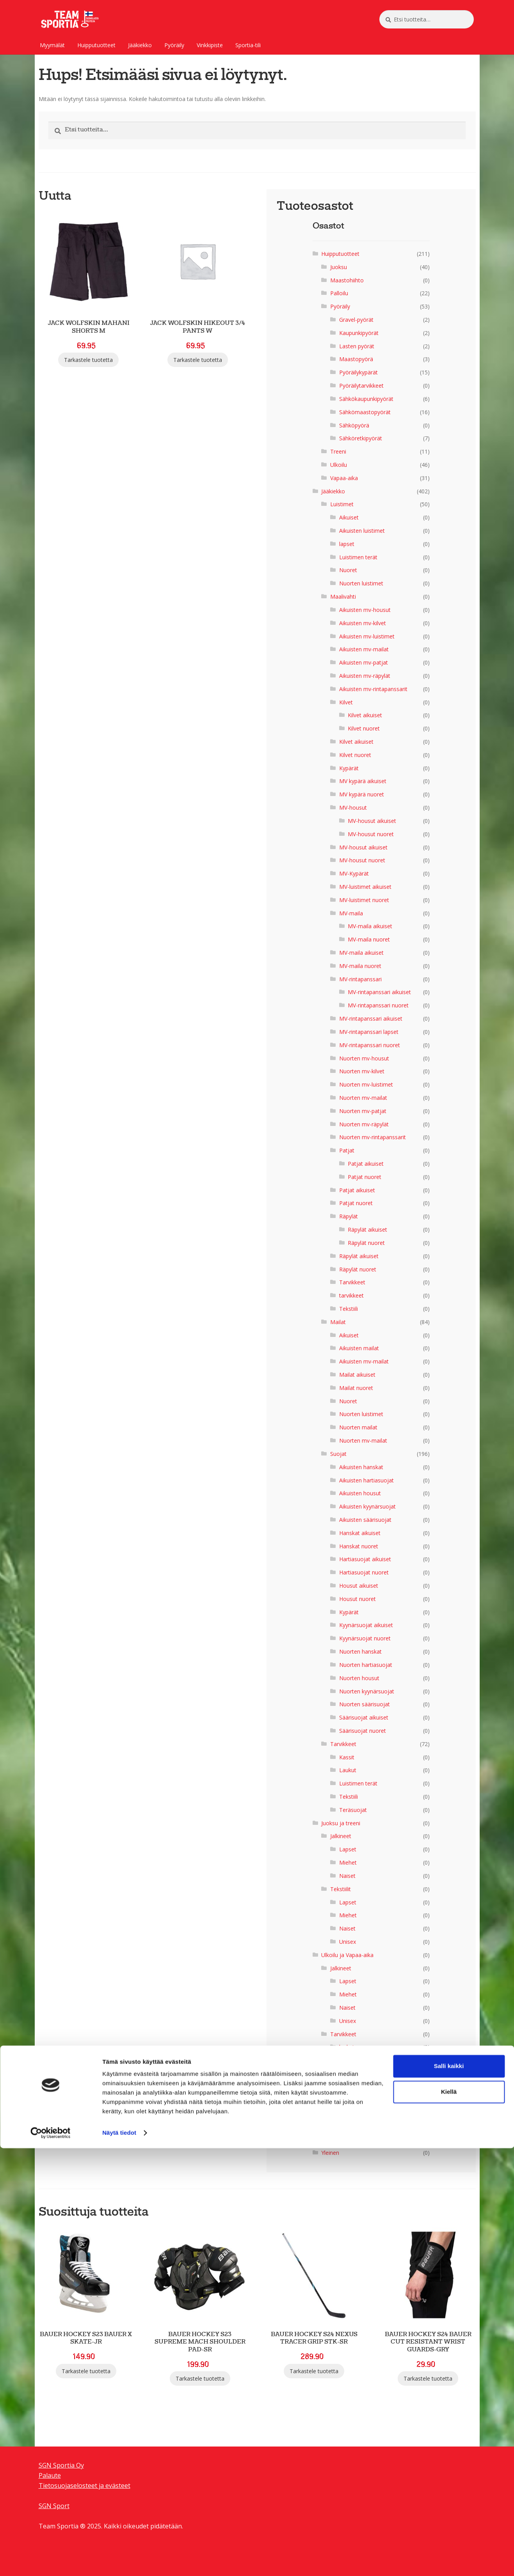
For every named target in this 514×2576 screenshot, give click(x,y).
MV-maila (351, 913)
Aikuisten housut (360, 1493)
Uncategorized (339, 2139)
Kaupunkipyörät (359, 333)
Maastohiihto (347, 280)
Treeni (338, 451)
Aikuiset (349, 517)
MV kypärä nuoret (361, 794)
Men (344, 2100)
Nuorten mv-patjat (362, 1111)
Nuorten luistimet (361, 583)
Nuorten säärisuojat (364, 1704)
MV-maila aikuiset (370, 926)
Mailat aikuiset (357, 1374)
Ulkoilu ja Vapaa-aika (347, 1955)
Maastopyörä (356, 359)
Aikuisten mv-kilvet (362, 623)
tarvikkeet (351, 1295)
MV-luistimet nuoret (364, 900)
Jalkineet (340, 1836)
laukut (346, 2047)
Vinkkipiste (210, 45)
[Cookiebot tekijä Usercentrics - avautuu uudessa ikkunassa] (50, 2561)
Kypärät (349, 768)
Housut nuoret (357, 1599)
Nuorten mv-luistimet (366, 1084)
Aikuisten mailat (359, 1348)
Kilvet (346, 702)
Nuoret (348, 570)
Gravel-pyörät (356, 319)
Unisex (347, 1941)
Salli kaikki (449, 2494)
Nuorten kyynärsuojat (366, 1691)
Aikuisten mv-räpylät (364, 675)
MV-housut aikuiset (372, 820)
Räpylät (348, 1216)
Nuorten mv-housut (364, 1058)
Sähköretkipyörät (360, 438)
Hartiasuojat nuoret (364, 1572)
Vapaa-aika (344, 478)
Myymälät (52, 45)
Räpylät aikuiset (367, 1229)
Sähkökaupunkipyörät (366, 398)
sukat (346, 2060)
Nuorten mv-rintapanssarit (372, 1137)
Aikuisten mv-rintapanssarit (373, 689)
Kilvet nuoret (364, 728)
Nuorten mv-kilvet (361, 1071)
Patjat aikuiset (366, 1163)
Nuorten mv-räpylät (364, 1124)
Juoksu (338, 267)
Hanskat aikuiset (360, 1533)
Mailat (338, 1322)
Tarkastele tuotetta (88, 359)
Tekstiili (348, 1308)
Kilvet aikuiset (365, 715)
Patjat (346, 1150)
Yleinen (330, 2152)
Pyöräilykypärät (358, 372)
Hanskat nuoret (358, 1546)
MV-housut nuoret (371, 834)
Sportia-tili (248, 45)
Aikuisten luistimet (362, 530)
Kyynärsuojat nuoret (365, 1638)
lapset (346, 544)
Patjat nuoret (364, 1177)
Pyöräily (174, 45)
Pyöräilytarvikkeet (361, 385)
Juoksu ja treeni (340, 1823)
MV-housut (353, 807)
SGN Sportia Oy (61, 2465)
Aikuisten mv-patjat (363, 662)
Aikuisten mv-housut (365, 609)
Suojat (338, 1453)
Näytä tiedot (119, 2560)
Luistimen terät (358, 557)
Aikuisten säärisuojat (365, 1519)
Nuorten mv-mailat (363, 1097)
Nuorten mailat (358, 1427)
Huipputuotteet (96, 45)
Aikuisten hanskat (361, 1467)
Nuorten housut (359, 1678)
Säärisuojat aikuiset (363, 1717)
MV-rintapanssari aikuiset (379, 992)
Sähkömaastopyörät (365, 412)
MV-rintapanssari (360, 979)
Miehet (348, 1862)
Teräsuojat (353, 1810)
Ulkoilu (338, 464)
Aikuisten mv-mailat (364, 649)
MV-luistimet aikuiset (365, 886)
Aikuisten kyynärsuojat (367, 1506)
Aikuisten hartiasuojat (366, 1480)
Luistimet (342, 504)
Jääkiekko (140, 45)
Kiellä (449, 2519)
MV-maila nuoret (369, 939)
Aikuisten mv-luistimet (367, 636)
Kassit (346, 1757)
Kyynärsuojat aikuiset (366, 1625)
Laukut (347, 1770)
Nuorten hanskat (360, 1651)
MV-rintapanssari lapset (368, 1031)
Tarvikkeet (352, 1282)
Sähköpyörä (354, 425)
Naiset (347, 1875)
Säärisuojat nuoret (362, 1730)
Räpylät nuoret (366, 1242)
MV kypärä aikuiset (362, 781)
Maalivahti (343, 596)
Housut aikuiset (358, 1585)
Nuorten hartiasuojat (365, 1664)
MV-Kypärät (354, 873)
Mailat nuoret (356, 1388)
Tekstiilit (340, 1889)
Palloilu (339, 293)
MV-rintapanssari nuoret (378, 1005)
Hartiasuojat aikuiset (365, 1559)
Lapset (347, 1849)
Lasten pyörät (356, 346)
